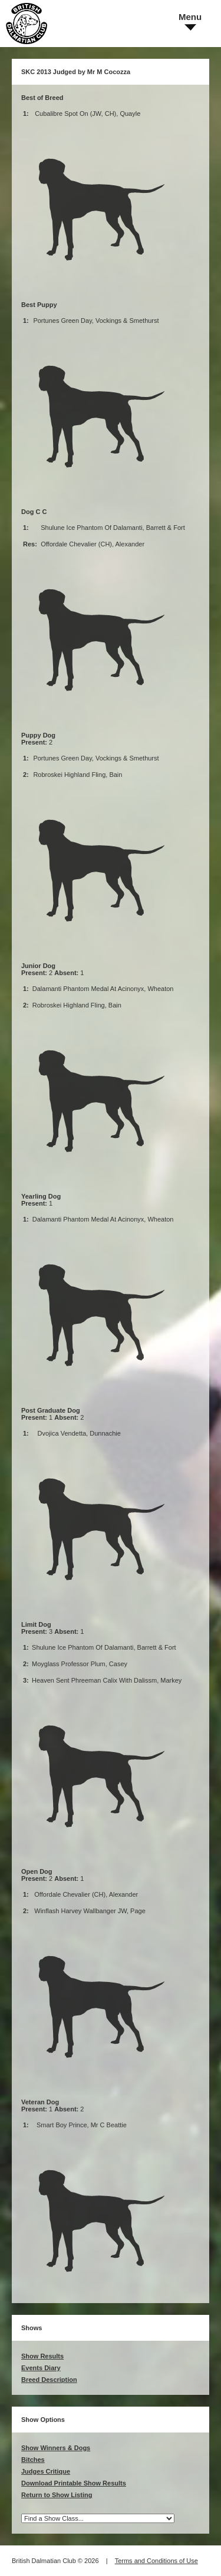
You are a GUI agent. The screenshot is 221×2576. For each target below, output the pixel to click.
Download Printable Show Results (73, 2483)
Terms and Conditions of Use (156, 2560)
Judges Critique (45, 2471)
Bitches (33, 2459)
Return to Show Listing (56, 2494)
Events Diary (41, 2367)
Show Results (42, 2356)
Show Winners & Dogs (55, 2447)
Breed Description (49, 2379)
